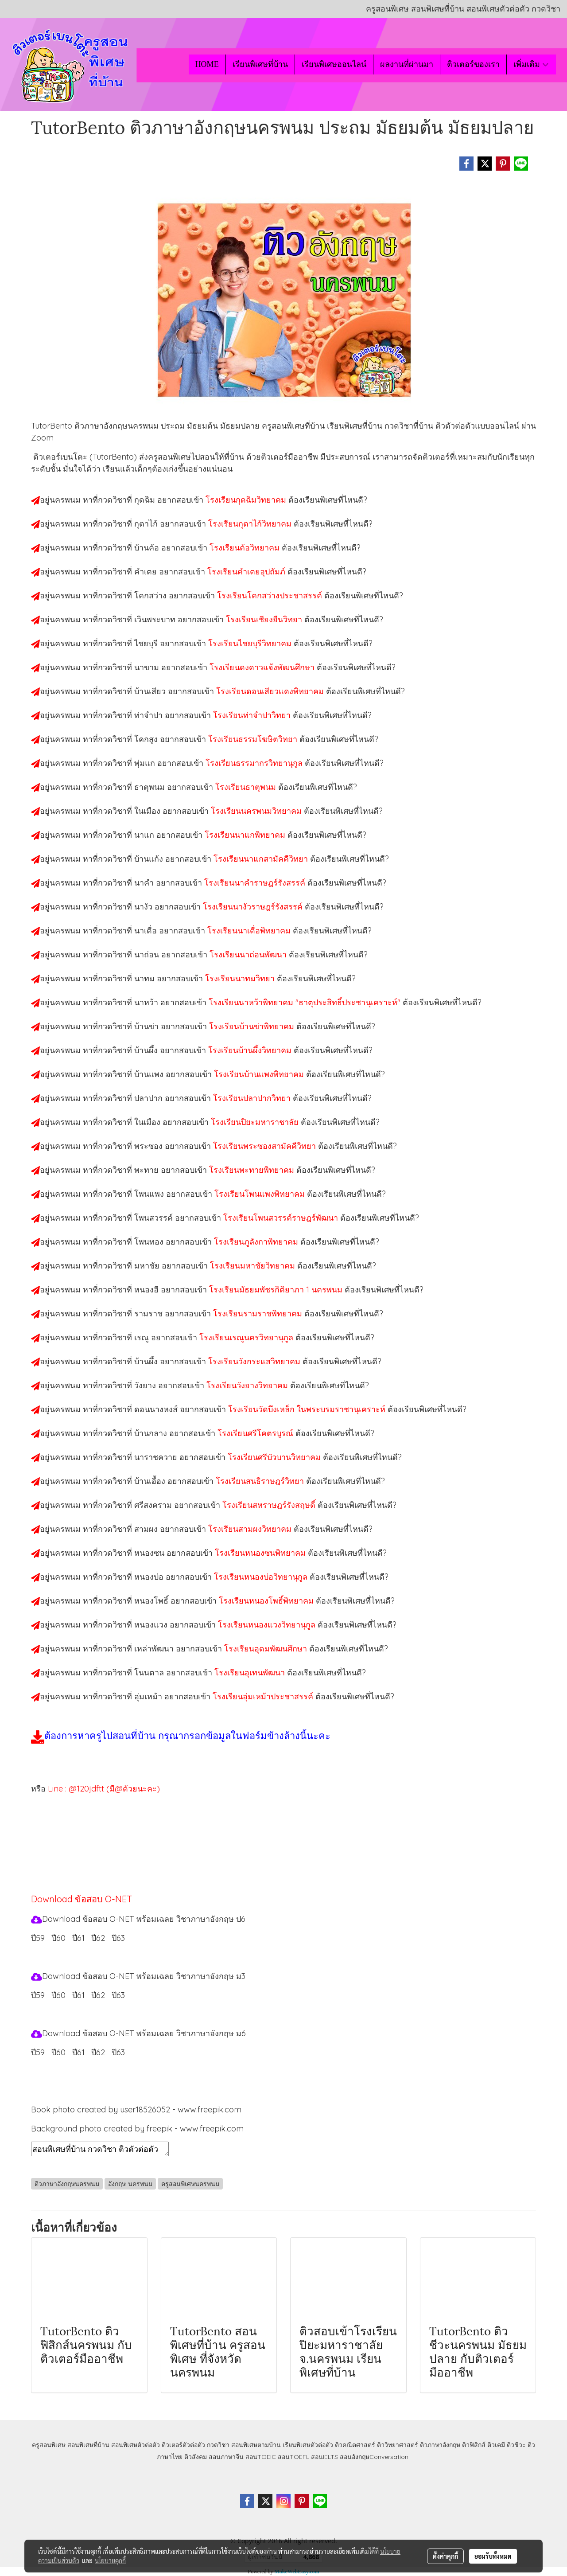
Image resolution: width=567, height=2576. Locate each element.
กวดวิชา (218, 2445)
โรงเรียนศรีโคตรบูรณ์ (256, 1433)
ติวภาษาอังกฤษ (440, 2445)
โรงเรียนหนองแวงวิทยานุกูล (268, 1625)
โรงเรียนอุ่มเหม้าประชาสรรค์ (264, 1696)
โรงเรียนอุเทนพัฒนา (250, 1672)
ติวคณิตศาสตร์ (355, 2445)
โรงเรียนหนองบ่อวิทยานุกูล (262, 1577)
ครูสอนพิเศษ (49, 2445)
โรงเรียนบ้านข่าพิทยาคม (252, 1026)
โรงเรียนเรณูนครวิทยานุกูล (247, 1337)
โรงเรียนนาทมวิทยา (241, 978)
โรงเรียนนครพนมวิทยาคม (257, 811)
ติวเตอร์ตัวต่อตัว (183, 2445)
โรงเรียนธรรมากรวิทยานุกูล (255, 763)
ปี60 (58, 1938)
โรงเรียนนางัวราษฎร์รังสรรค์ (254, 907)
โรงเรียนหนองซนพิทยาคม (261, 1553)
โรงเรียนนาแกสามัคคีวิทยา (262, 859)
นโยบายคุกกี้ (110, 2560)
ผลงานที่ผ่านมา (406, 64)
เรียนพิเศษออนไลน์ (334, 64)
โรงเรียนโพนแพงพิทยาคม (260, 1194)
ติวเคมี (496, 2445)
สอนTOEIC (260, 2457)
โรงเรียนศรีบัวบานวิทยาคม (275, 1457)
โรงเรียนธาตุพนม (246, 787)
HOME (207, 64)
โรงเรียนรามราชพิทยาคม (258, 1313)
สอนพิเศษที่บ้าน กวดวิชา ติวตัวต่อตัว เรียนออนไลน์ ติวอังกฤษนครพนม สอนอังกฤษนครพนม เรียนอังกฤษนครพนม (100, 2149)
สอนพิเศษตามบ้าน (256, 2445)
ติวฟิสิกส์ (473, 2445)
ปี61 (78, 1938)
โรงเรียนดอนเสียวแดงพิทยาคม (271, 691)
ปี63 (118, 1938)
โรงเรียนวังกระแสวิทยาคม (255, 1361)
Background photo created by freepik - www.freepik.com (137, 2128)
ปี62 (98, 1938)
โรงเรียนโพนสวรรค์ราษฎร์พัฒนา (281, 1218)
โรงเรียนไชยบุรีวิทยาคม (251, 643)
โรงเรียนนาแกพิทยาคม (246, 835)
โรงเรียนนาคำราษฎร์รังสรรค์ (255, 883)
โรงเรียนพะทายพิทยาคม (252, 1170)
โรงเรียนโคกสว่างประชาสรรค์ (270, 595)
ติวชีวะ (516, 2445)
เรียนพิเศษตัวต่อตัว (309, 2445)
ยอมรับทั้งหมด (493, 2556)
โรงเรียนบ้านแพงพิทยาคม (260, 1074)
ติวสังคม (195, 2457)
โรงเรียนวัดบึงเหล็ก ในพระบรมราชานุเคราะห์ (308, 1409)
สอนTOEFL (293, 2457)
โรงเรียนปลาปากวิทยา (253, 1098)
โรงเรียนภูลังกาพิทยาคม (257, 1242)
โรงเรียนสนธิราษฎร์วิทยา (261, 1481)
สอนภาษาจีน (226, 2457)
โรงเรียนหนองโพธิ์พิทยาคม (267, 1601)
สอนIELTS (324, 2457)
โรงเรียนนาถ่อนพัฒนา (249, 954)
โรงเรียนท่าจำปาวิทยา (253, 715)
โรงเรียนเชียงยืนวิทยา (265, 619)
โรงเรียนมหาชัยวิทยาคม (253, 1266)
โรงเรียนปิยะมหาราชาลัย (256, 1122)
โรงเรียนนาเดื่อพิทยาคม (250, 930)
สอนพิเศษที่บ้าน (88, 2445)
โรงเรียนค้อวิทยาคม (246, 548)
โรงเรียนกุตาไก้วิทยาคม (251, 524)
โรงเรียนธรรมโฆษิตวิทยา (253, 739)
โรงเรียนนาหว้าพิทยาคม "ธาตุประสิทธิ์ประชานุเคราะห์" (306, 1002)
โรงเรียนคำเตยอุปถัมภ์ (247, 571)
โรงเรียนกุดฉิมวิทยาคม (247, 500)
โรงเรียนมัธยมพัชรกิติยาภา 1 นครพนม (277, 1289)
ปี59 (38, 1938)
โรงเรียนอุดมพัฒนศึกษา (266, 1648)
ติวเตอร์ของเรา (473, 64)
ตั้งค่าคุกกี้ (445, 2556)
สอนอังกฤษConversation (374, 2457)
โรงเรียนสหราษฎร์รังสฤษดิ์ (270, 1505)
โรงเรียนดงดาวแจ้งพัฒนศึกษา (263, 667)
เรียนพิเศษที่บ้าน (260, 64)
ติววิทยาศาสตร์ (397, 2445)
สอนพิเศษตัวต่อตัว (135, 2445)
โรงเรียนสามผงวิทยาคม (251, 1529)
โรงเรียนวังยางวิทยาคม (248, 1385)
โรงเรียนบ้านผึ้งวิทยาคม (251, 1050)
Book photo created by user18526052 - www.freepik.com (136, 2109)
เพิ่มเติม (531, 64)
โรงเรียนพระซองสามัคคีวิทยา (265, 1146)
